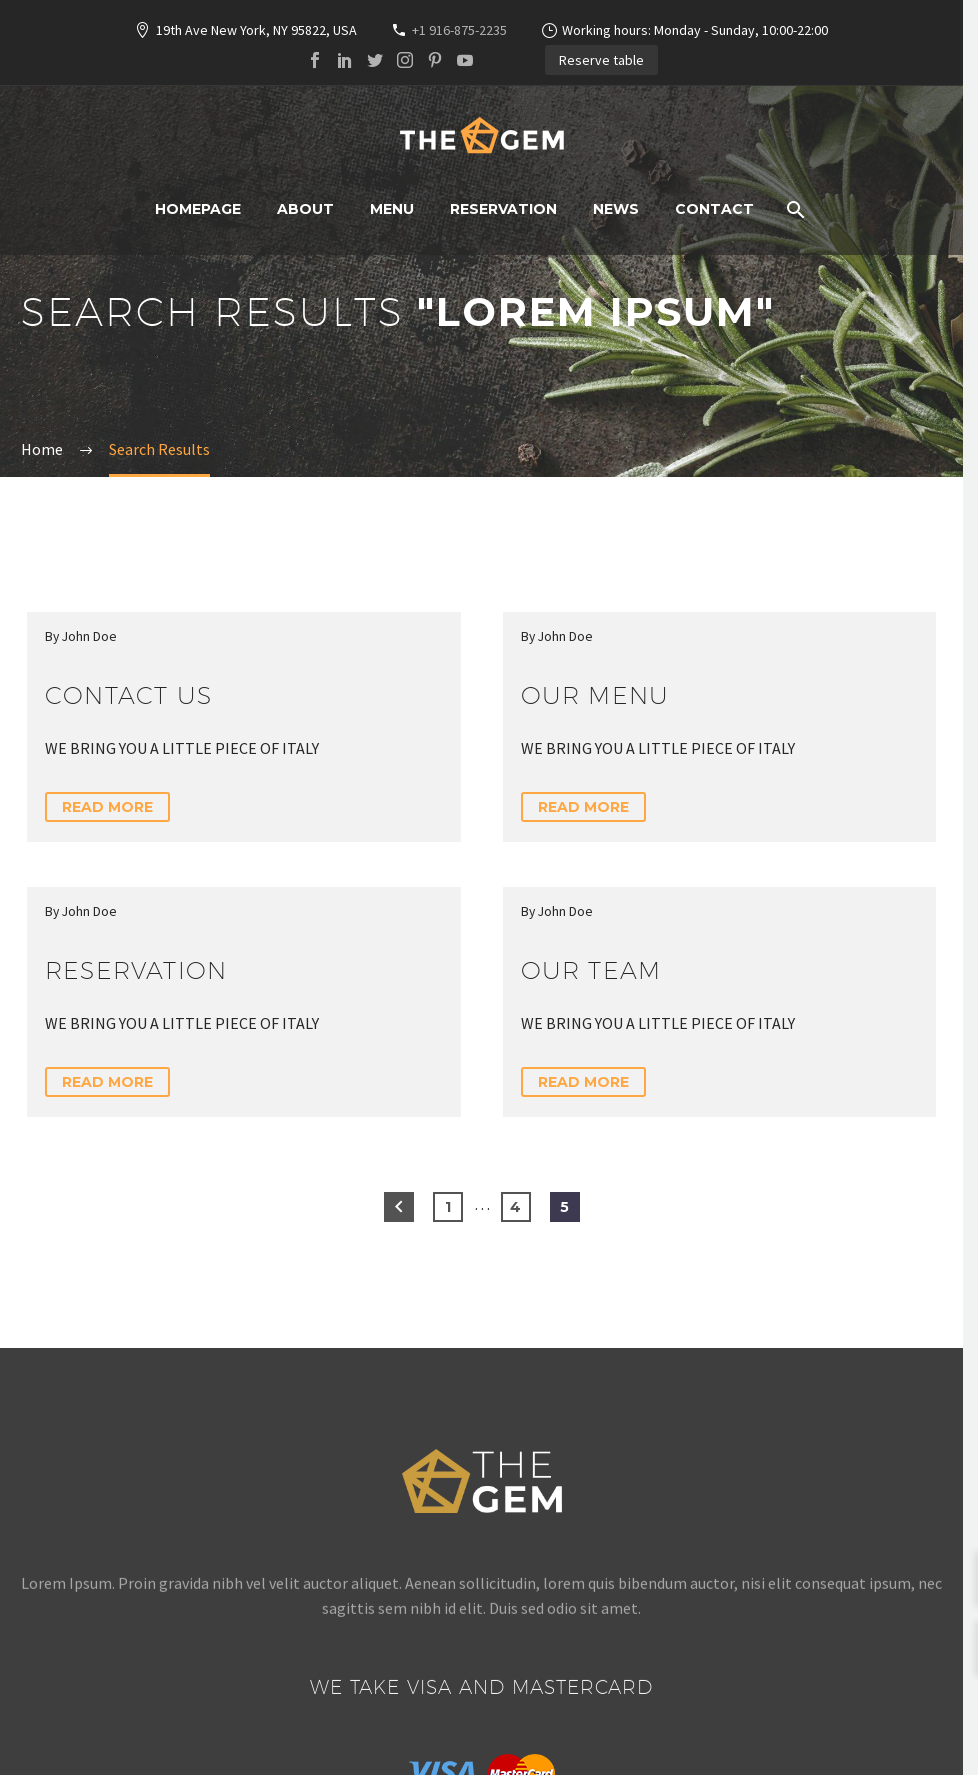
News (616, 209)
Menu (392, 209)
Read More (107, 807)
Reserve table (601, 60)
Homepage (198, 209)
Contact (714, 209)
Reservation (503, 209)
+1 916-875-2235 (459, 30)
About (305, 209)
